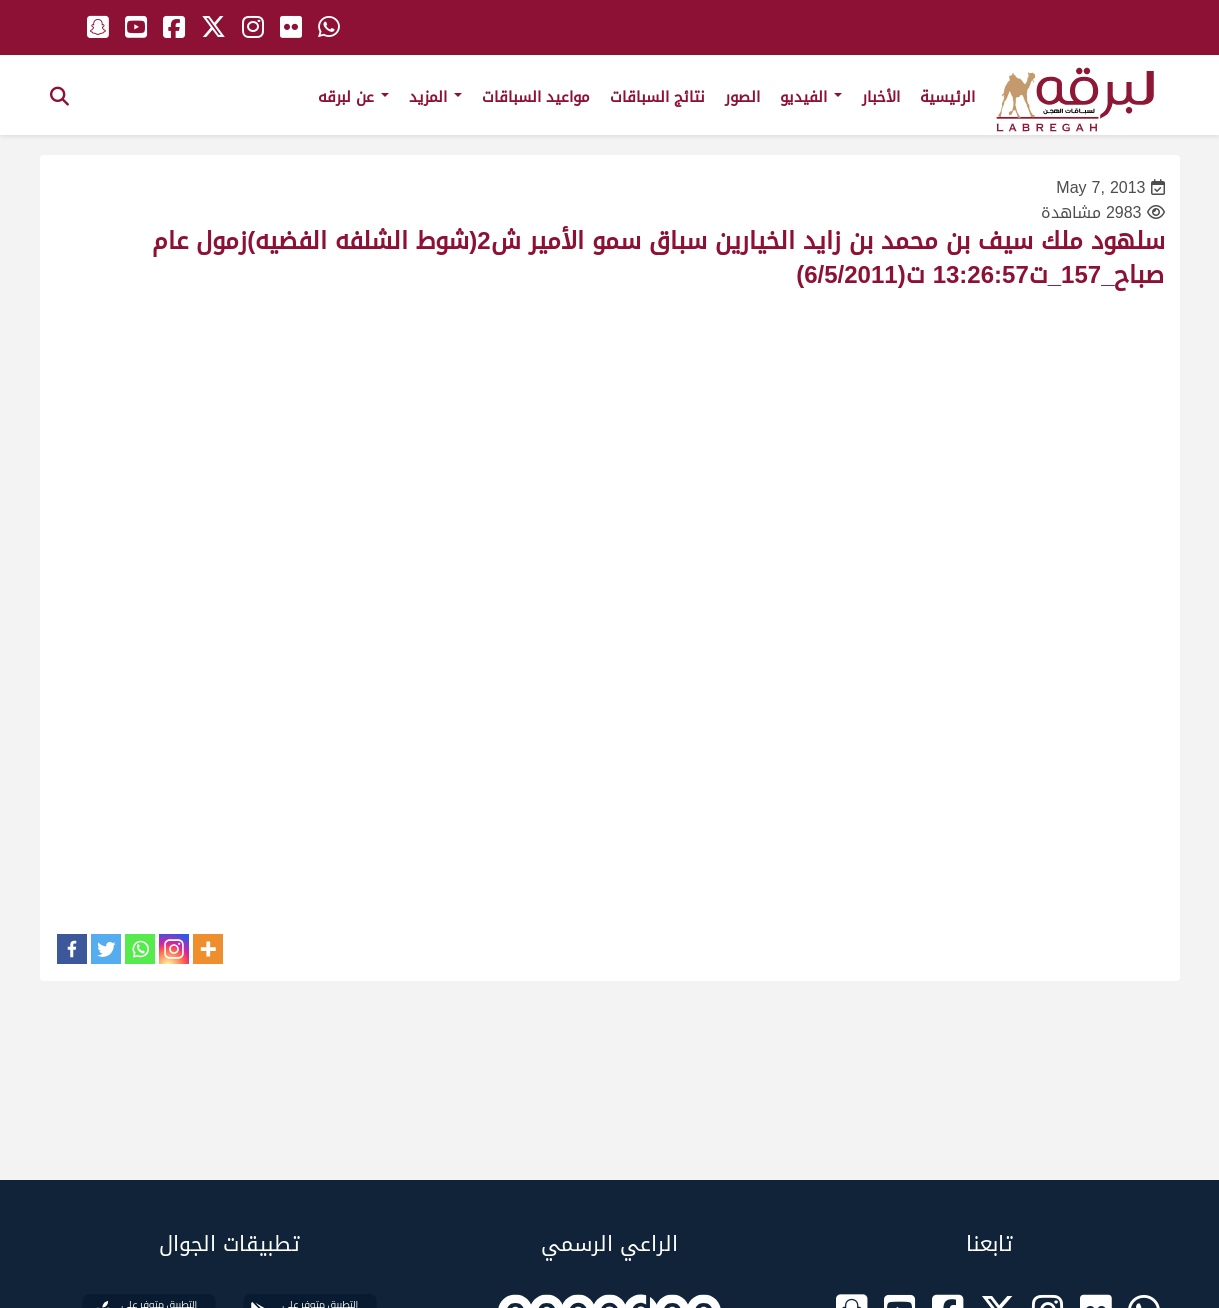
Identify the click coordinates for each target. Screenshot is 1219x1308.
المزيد (435, 97)
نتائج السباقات (657, 97)
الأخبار (881, 97)
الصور (742, 97)
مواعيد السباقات (536, 97)
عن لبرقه (353, 97)
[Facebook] (72, 949)
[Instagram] (174, 949)
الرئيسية (947, 97)
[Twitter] (106, 949)
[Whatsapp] (140, 949)
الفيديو (811, 97)
